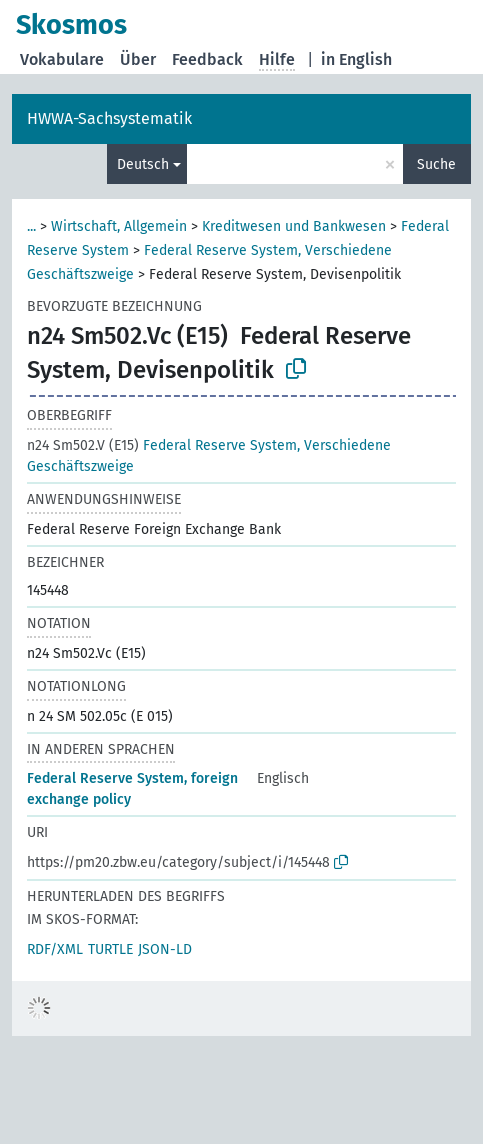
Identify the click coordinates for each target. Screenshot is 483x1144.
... (31, 226)
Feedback (207, 59)
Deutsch (143, 164)
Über (138, 59)
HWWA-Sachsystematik (109, 118)
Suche (436, 164)
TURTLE (110, 949)
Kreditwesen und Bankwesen (294, 226)
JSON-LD (165, 949)
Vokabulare (62, 59)
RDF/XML (55, 949)
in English (356, 59)
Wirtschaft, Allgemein (119, 226)
